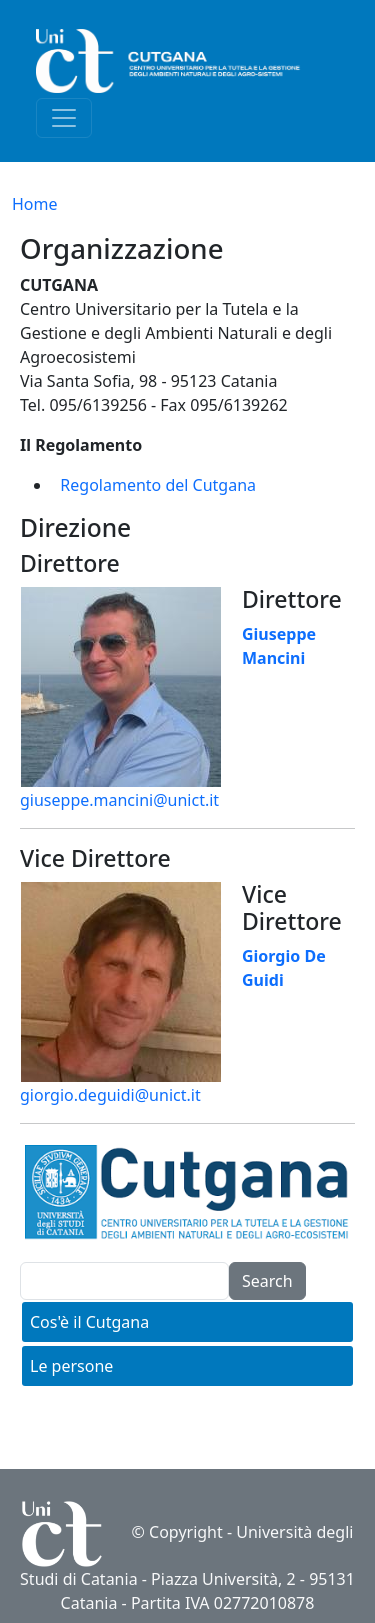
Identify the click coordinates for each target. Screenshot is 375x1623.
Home (35, 204)
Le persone (71, 1366)
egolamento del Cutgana (163, 485)
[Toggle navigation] (64, 118)
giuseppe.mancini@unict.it (119, 800)
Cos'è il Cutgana (89, 1322)
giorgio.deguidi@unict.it (110, 1095)
